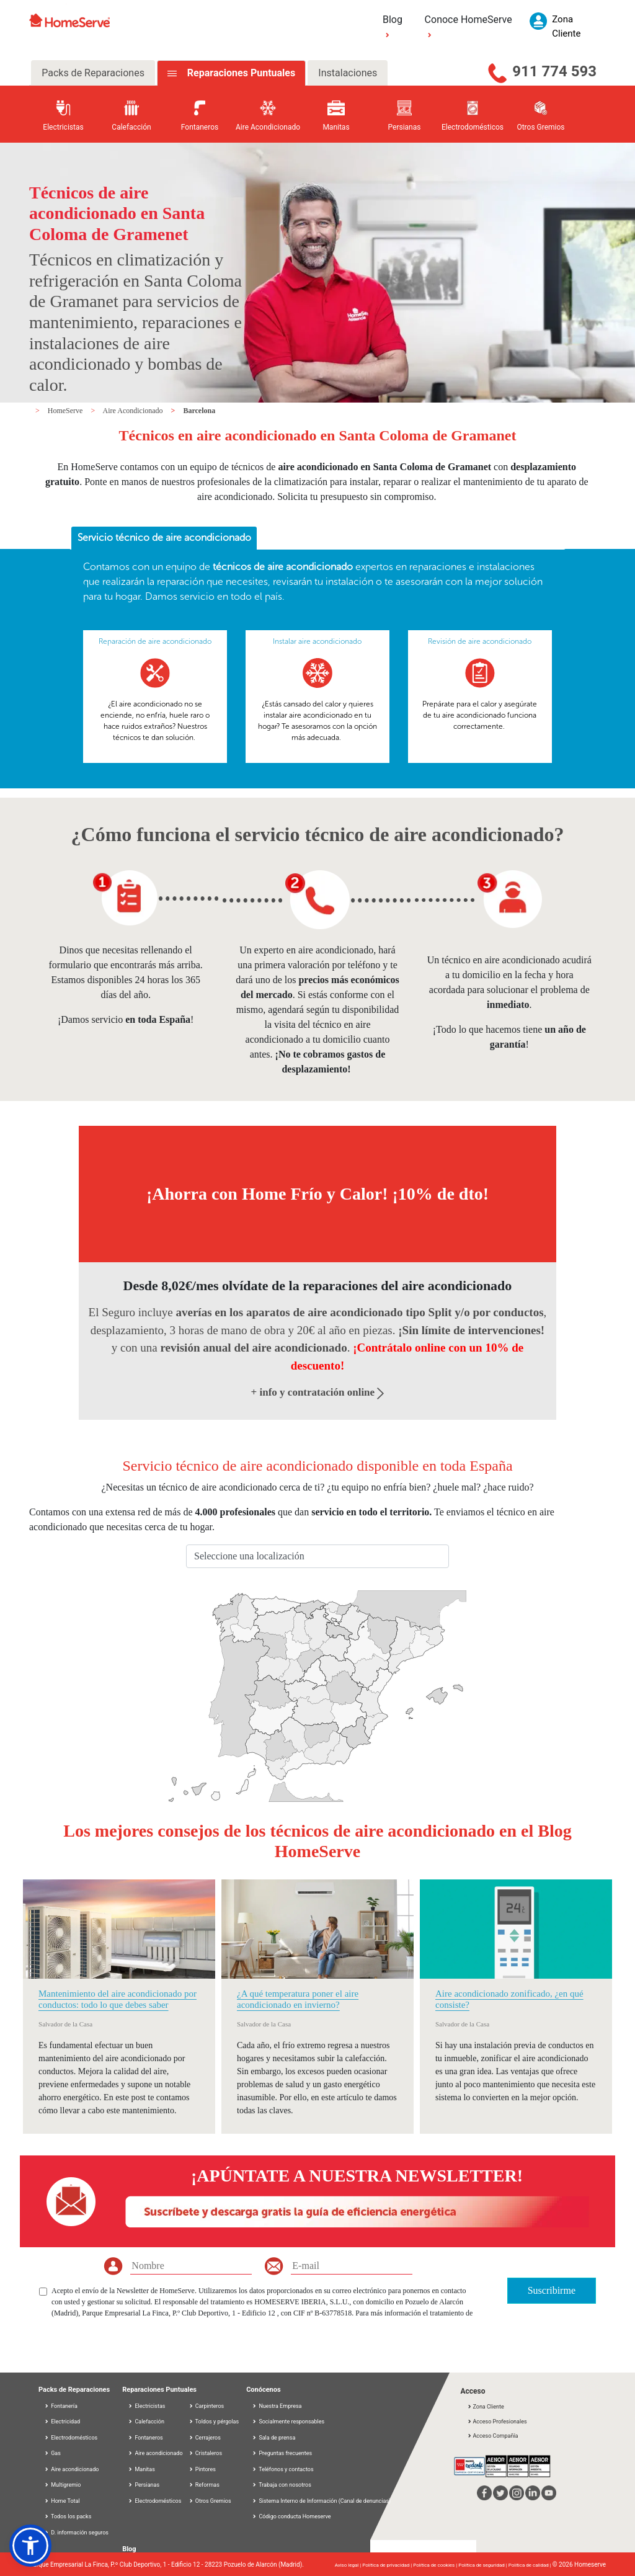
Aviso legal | (348, 2565)
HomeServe (66, 410)
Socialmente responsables (291, 2421)
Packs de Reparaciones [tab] (93, 73)
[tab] (164, 538)
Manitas (141, 2469)
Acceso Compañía (492, 2436)
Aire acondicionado (71, 2469)
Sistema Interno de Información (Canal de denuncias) (325, 2501)
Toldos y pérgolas (214, 2421)
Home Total (62, 2501)
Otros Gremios (210, 2501)
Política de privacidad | (387, 2565)
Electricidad (62, 2421)
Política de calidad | (530, 2565)
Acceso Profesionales (496, 2421)
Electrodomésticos (70, 2438)
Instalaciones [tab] (347, 73)
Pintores (202, 2469)
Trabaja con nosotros (285, 2485)
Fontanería (61, 2406)
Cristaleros (206, 2453)
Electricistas (146, 2406)
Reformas (204, 2485)
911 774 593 (554, 71)
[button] (30, 2546)
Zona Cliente (485, 2407)
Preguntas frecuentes (285, 2453)
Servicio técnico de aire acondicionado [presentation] (164, 537)
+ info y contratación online (317, 1392)
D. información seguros (76, 2532)
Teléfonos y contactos (286, 2469)
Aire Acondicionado (134, 410)
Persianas (143, 2485)
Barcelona (199, 410)
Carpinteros (206, 2406)
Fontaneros (145, 2438)
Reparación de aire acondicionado (155, 641)
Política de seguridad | (483, 2565)
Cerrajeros (205, 2438)
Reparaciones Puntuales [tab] (240, 73)
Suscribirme (551, 2290)
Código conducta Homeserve (295, 2516)
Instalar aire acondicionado (317, 641)
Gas (52, 2453)
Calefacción (146, 2421)
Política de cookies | (435, 2565)
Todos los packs (67, 2516)
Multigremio (62, 2485)
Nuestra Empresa (280, 2406)
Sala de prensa (277, 2438)
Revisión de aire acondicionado (479, 641)
